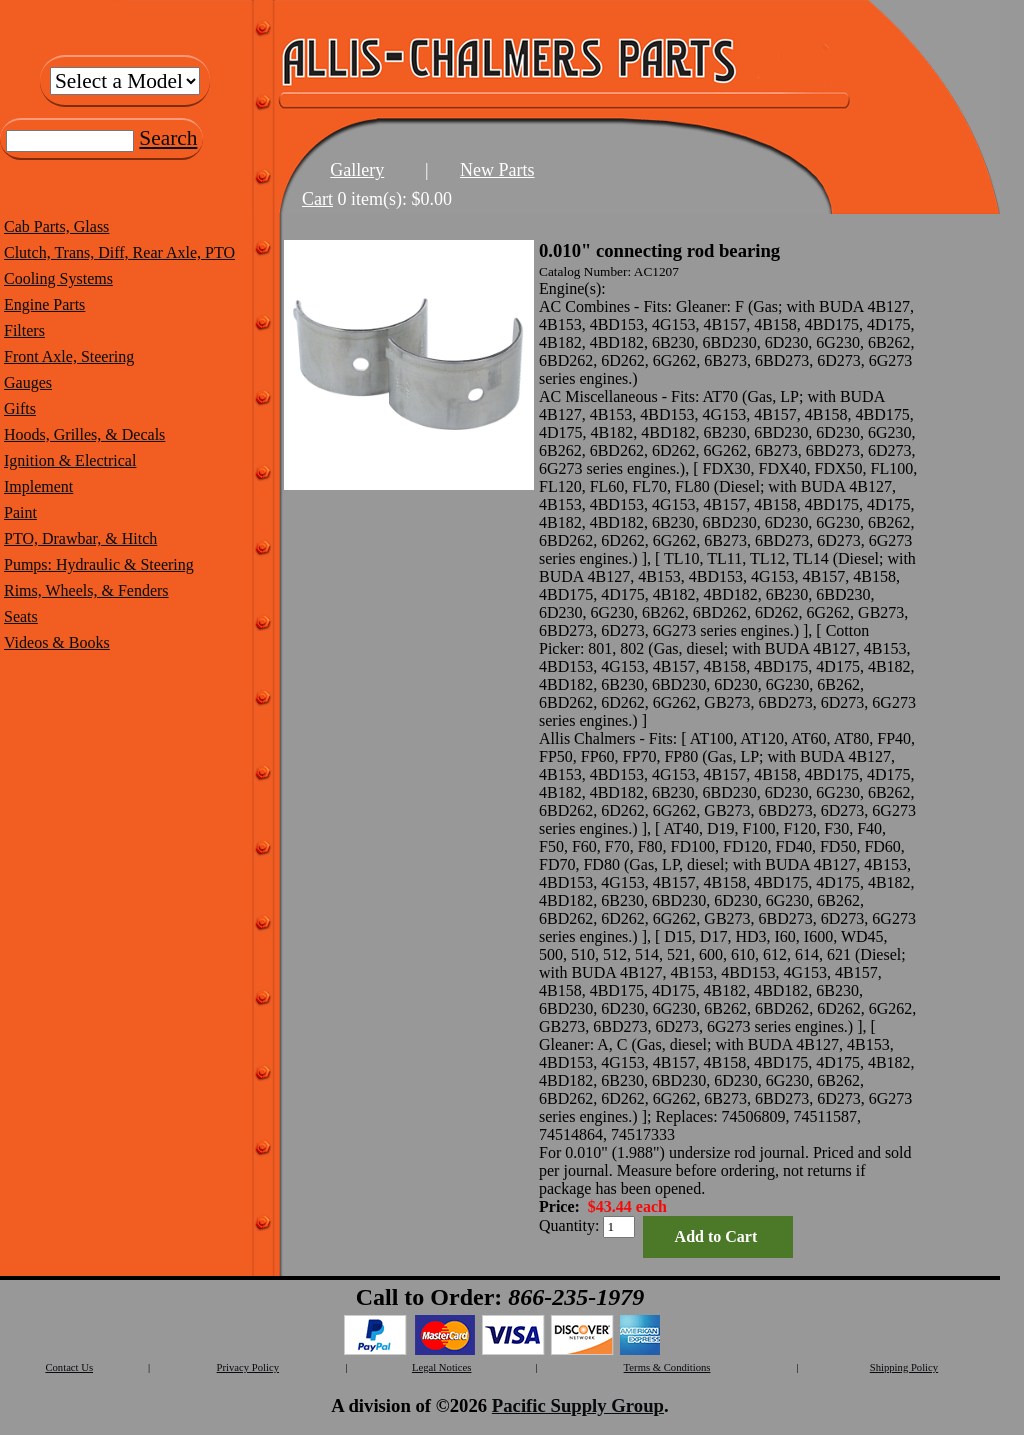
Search (168, 138)
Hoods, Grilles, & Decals (84, 434)
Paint (20, 512)
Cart (317, 199)
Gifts (20, 408)
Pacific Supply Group (578, 1405)
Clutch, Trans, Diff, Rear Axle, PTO (119, 252)
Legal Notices (441, 1367)
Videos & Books (57, 642)
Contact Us (69, 1367)
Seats (21, 616)
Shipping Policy (904, 1367)
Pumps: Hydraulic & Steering (99, 564)
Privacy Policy (248, 1367)
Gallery (357, 170)
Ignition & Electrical (70, 460)
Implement (38, 486)
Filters (24, 330)
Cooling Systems (58, 278)
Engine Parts (44, 304)
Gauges (28, 382)
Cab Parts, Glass (56, 226)
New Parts (497, 170)
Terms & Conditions (667, 1367)
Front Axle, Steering (69, 356)
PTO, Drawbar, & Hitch (80, 538)
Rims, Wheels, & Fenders (86, 590)
